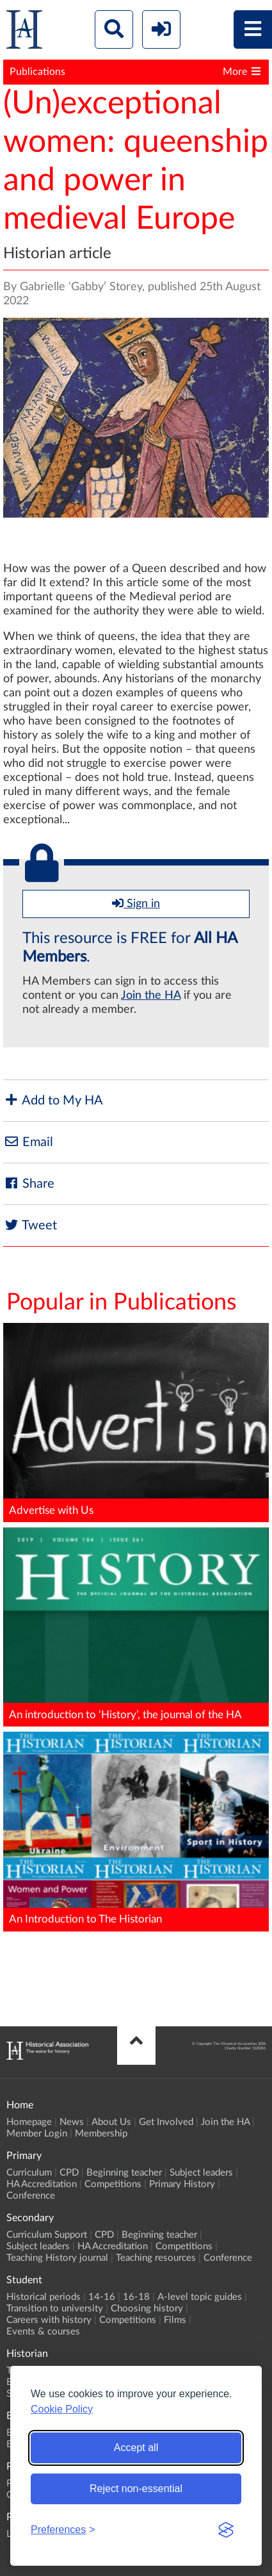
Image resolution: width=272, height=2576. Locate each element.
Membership (101, 2133)
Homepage (29, 2122)
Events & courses (43, 2331)
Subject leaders (201, 2173)
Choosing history (147, 2308)
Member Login (36, 2133)
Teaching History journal (57, 2258)
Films (175, 2320)
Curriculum (29, 2173)
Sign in (136, 903)
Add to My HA (53, 1100)
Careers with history (49, 2320)
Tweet (30, 1225)
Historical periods (43, 2297)
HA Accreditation (41, 2184)
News (72, 2122)
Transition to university (54, 2308)
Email (28, 1142)
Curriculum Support (46, 2235)
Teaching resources (156, 2258)
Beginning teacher (124, 2173)
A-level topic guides (199, 2297)
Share (28, 1183)
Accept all (136, 2447)
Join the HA (150, 995)
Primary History (182, 2184)
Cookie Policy (62, 2409)
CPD (69, 2173)
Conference (30, 2196)
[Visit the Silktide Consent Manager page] (226, 2529)
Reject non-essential (136, 2488)
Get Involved (166, 2122)
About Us (111, 2122)
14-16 (101, 2297)
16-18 (136, 2297)
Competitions (112, 2184)
